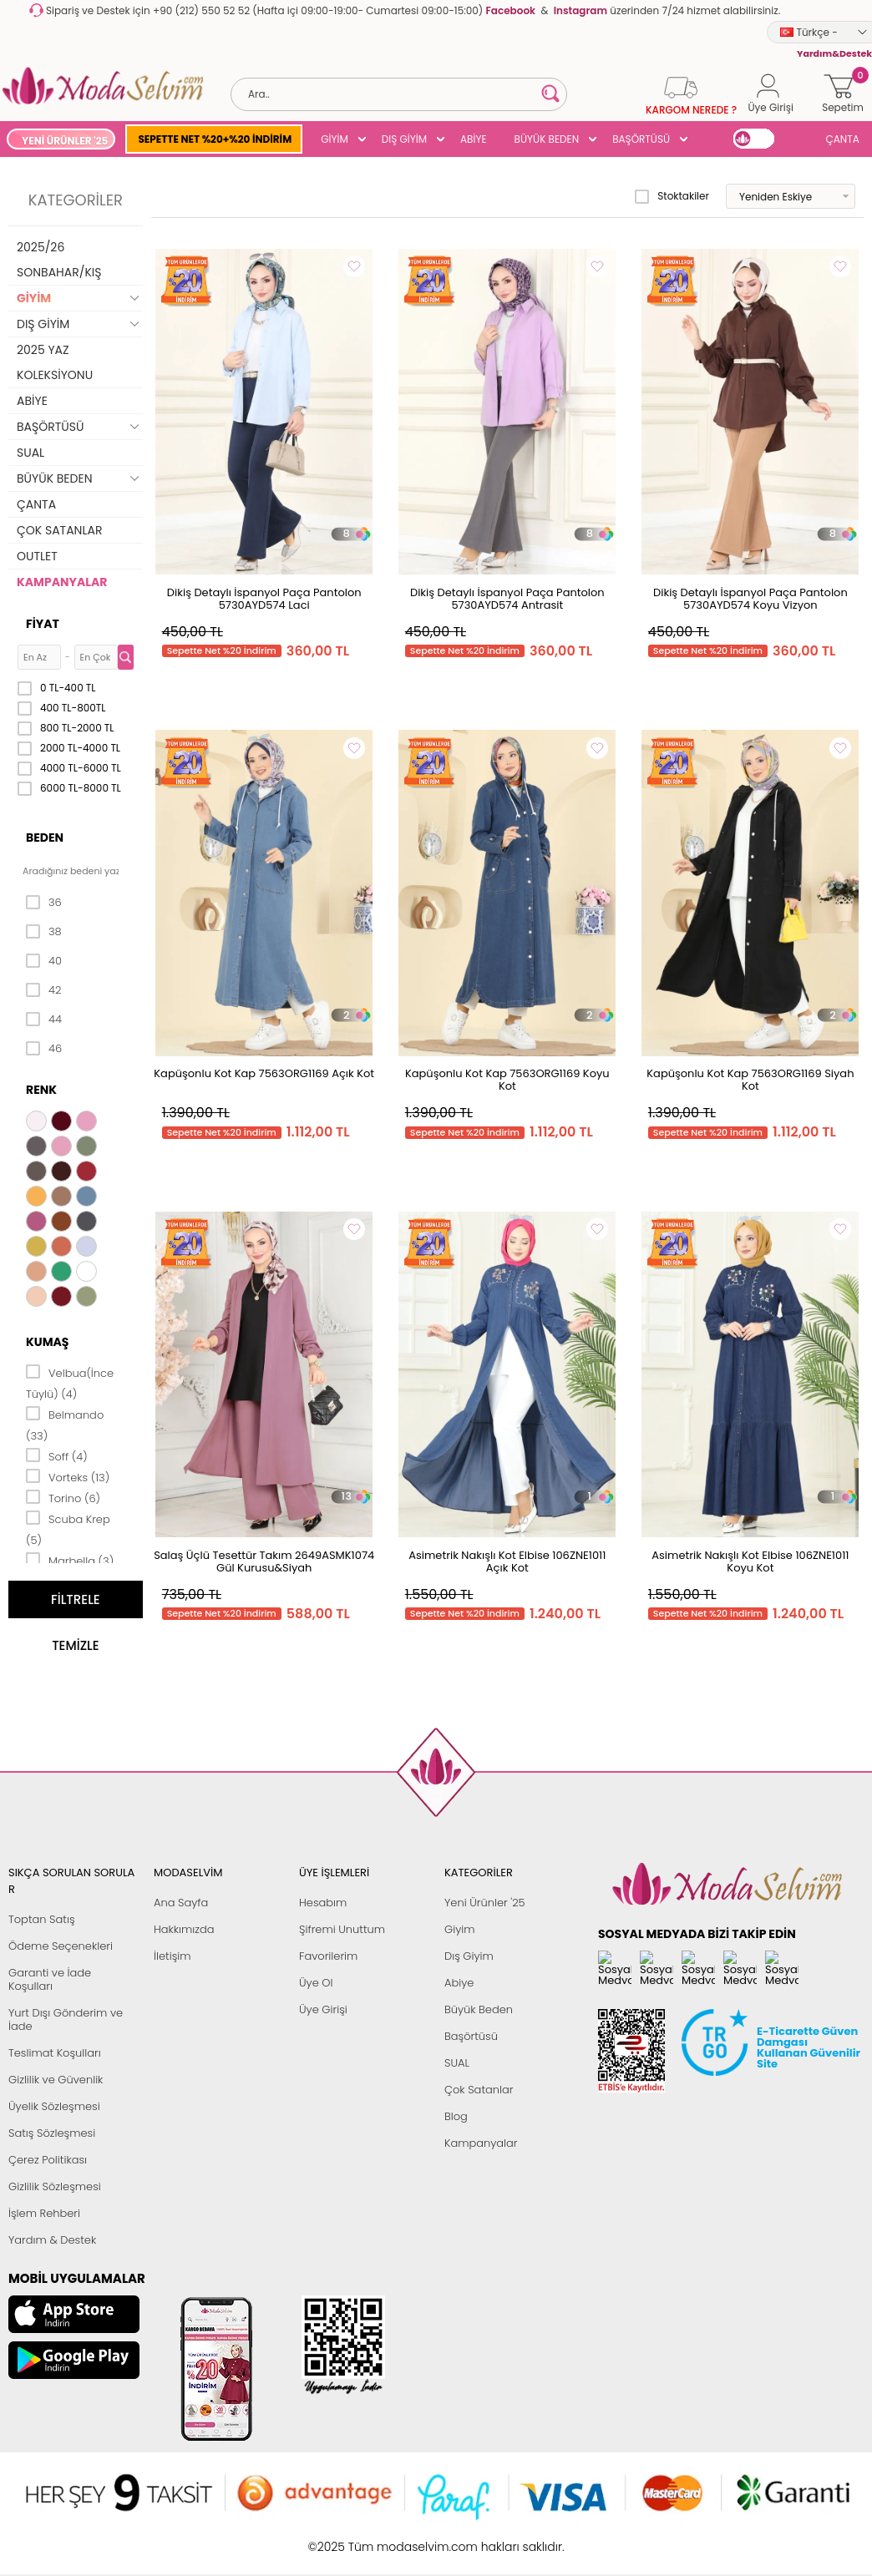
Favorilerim (328, 1956)
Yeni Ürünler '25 (484, 1902)
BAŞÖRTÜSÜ (641, 139)
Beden (44, 837)
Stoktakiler (672, 196)
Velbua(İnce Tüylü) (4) (70, 1382)
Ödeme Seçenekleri (60, 1946)
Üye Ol (316, 1983)
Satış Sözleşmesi (51, 2133)
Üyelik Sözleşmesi (54, 2106)
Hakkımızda (184, 1929)
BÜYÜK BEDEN (547, 139)
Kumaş (47, 1342)
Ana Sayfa (181, 1902)
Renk (41, 1089)
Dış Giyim (469, 1956)
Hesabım (323, 1902)
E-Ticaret (384, 2538)
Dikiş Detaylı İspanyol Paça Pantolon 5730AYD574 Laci (264, 599)
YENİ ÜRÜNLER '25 (65, 141)
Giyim (459, 1929)
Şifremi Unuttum (342, 1929)
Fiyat (42, 623)
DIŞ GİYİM (404, 139)
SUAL (30, 452)
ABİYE (473, 139)
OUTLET (37, 556)
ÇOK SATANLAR (59, 530)
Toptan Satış (41, 1919)
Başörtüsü (471, 2036)
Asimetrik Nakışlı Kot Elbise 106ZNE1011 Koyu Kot (750, 1561)
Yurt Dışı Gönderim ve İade (65, 2019)
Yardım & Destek (52, 2240)
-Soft (344, 2538)
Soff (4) (57, 1455)
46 (44, 1048)
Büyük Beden (478, 2009)
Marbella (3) (70, 1560)
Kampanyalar (481, 2143)
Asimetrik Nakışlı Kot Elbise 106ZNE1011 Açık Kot (507, 1561)
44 (44, 1019)
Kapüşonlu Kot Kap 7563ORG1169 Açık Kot (264, 1073)
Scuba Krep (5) (68, 1528)
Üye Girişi (323, 2009)
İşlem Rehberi (44, 2213)
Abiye (459, 1983)
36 (44, 902)
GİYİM (334, 139)
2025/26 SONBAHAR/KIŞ (59, 260)
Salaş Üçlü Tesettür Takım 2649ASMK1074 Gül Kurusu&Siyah (264, 1561)
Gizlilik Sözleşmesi (54, 2186)
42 (43, 990)
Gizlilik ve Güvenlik (55, 2080)
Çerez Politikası (47, 2160)
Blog (456, 2116)
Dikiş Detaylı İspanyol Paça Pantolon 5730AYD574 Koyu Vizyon (750, 599)
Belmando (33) (65, 1424)
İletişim (172, 1956)
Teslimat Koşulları (54, 2053)
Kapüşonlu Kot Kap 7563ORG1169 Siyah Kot (750, 1079)
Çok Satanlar (478, 2090)
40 (44, 961)
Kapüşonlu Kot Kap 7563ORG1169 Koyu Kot (507, 1079)
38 (44, 932)
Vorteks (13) (67, 1476)
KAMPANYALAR (62, 582)
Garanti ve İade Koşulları (49, 1979)
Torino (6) (63, 1497)
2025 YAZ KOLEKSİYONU (55, 362)
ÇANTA (842, 139)
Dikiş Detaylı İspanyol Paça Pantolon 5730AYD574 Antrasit (507, 599)
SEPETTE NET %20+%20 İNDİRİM (215, 139)
